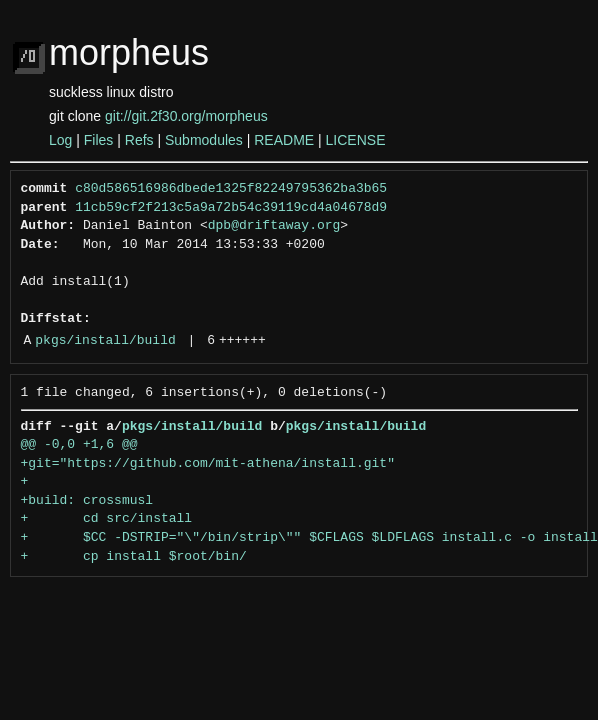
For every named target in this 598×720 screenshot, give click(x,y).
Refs (139, 140)
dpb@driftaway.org (274, 226)
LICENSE (356, 140)
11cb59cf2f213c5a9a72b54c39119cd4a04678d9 (231, 208)
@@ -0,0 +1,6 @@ (79, 445)
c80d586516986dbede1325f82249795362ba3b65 (231, 189)
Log (60, 140)
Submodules (204, 140)
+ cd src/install (107, 519)
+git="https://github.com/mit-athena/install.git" (208, 464)
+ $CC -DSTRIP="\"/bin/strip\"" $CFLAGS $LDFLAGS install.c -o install (309, 538)
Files (99, 140)
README (284, 140)
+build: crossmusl (87, 501)
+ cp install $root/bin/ (134, 557)
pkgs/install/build (105, 341)
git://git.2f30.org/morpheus (186, 116)
